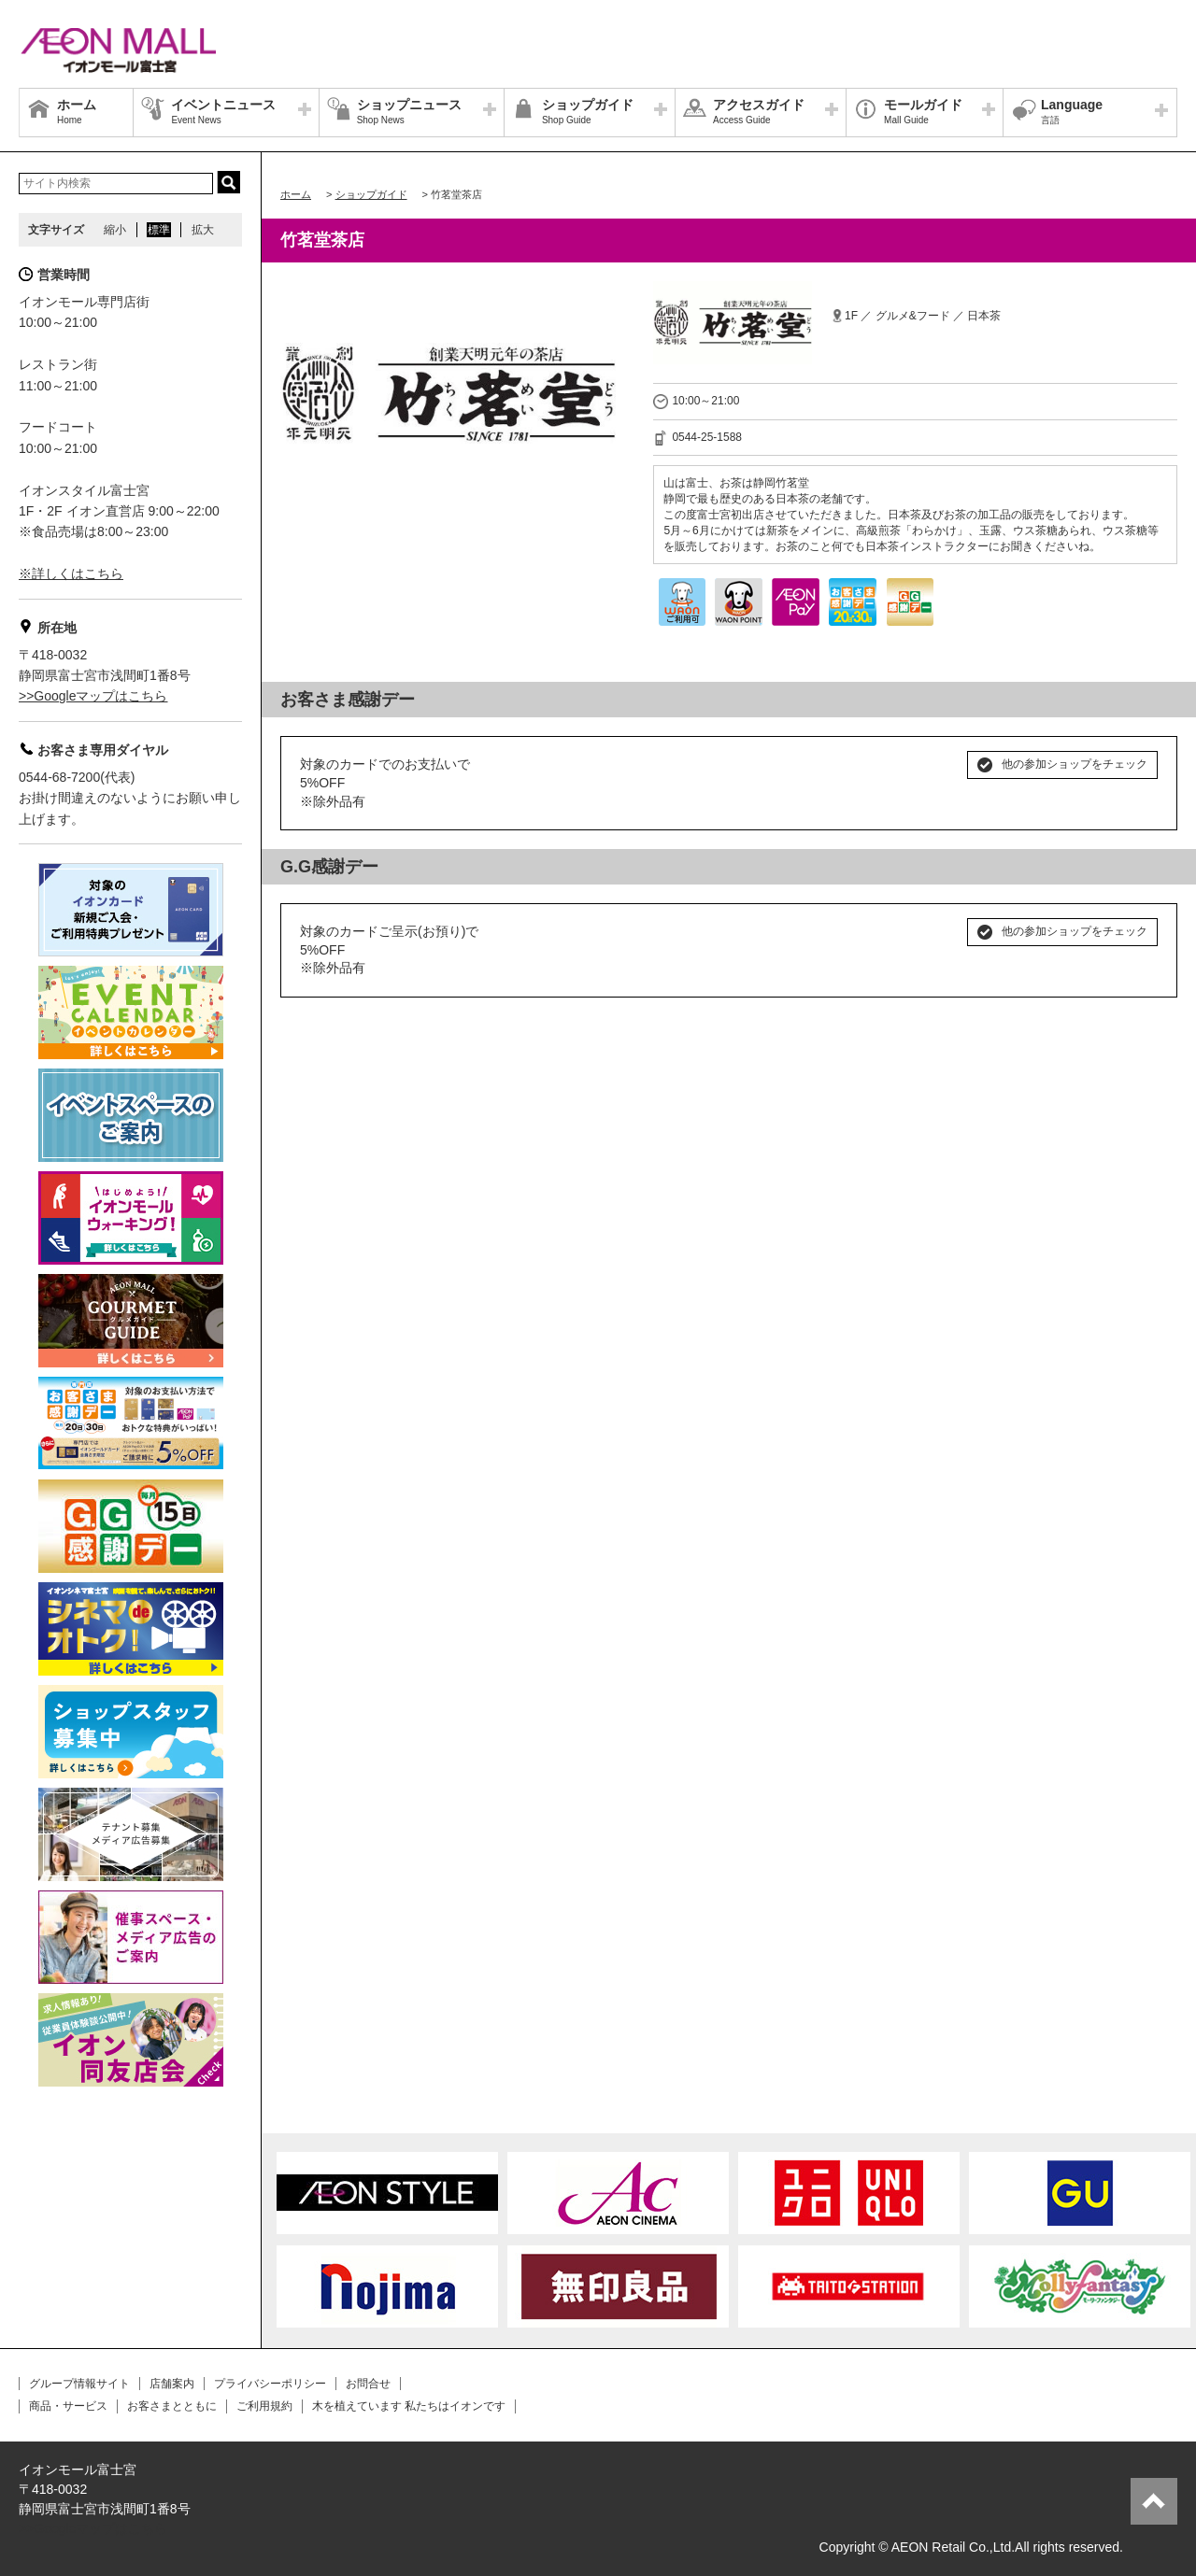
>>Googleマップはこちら (93, 695)
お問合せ (368, 2383)
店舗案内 (172, 2383)
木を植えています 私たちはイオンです (408, 2406)
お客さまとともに (172, 2406)
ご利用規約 (264, 2406)
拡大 (203, 229)
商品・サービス (68, 2406)
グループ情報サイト (79, 2383)
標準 (159, 229)
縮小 (115, 229)
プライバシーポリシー (270, 2383)
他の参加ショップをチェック (1074, 764)
